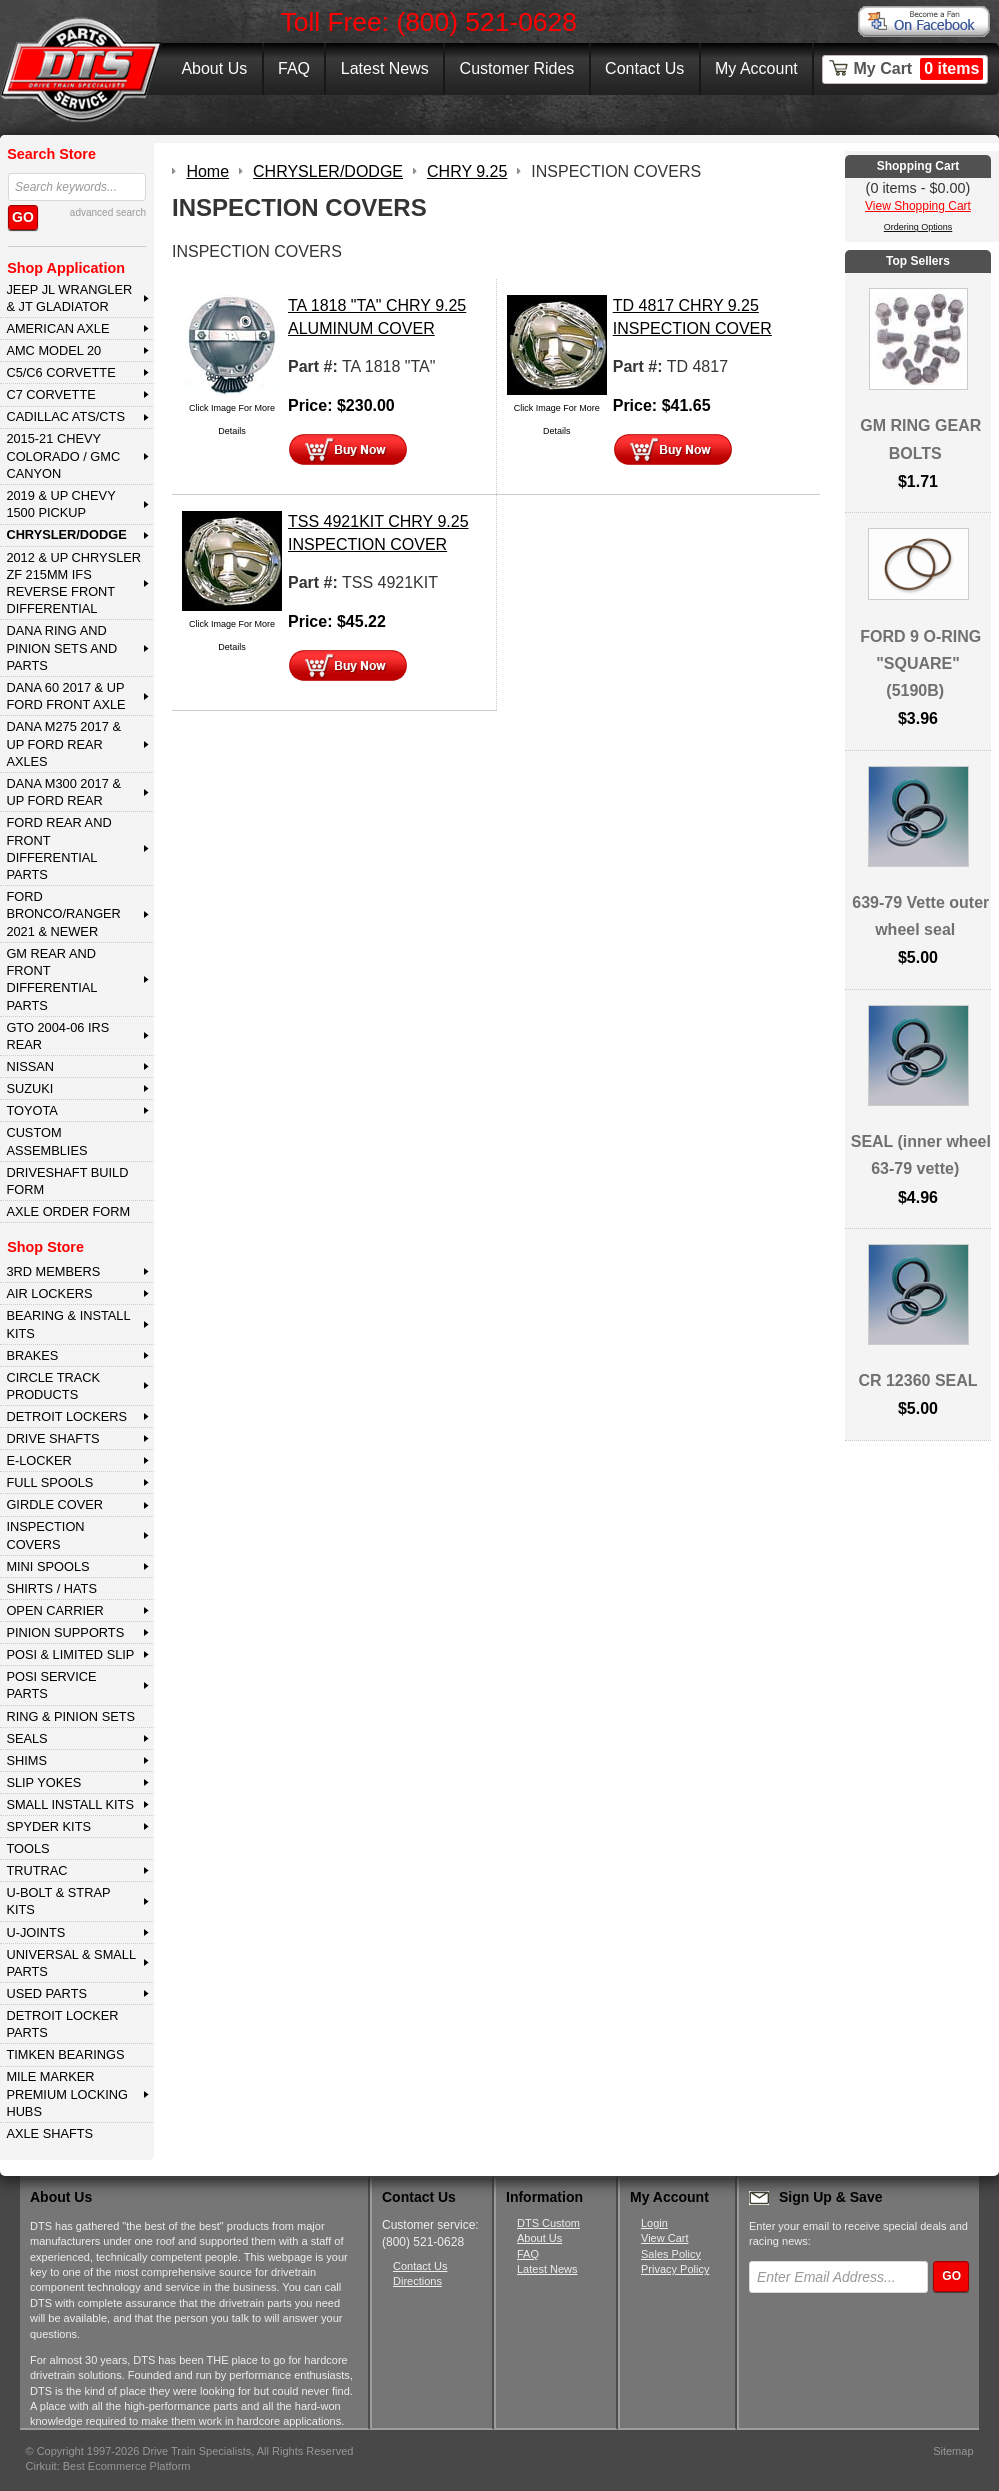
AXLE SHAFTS (49, 2133)
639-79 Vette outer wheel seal (920, 916)
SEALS (26, 1738)
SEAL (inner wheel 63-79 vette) (921, 1155)
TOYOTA (31, 1110)
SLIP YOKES (43, 1782)
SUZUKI (29, 1088)
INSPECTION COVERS (45, 1535)
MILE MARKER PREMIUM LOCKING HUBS (67, 2094)
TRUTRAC (36, 1870)
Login (654, 2223)
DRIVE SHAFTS (52, 1438)
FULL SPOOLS (49, 1482)
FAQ (294, 68)
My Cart (919, 69)
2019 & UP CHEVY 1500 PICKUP (60, 504)
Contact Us (644, 68)
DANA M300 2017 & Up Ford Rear (63, 792)
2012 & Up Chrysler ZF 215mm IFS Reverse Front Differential (73, 583)
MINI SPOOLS (47, 1566)
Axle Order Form (68, 1211)
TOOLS (27, 1848)
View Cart (664, 2238)
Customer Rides (517, 68)
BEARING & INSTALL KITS (68, 1324)
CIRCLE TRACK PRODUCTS (53, 1386)
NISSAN (30, 1066)
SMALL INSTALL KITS (70, 1804)
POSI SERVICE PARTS (51, 1685)
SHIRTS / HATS (51, 1588)
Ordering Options (918, 227)
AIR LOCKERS (49, 1293)
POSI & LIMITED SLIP (70, 1654)
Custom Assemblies (46, 1141)
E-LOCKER (38, 1460)
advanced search (108, 212)
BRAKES (32, 1355)
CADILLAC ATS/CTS (65, 416)
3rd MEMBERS (53, 1271)
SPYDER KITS (48, 1826)
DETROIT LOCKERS (66, 1416)
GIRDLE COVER (54, 1504)
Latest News (385, 68)
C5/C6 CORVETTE (60, 372)
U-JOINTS (35, 1932)
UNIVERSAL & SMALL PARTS (71, 1963)
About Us (214, 68)
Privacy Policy (675, 2269)
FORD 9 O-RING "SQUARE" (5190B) (920, 663)
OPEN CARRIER (54, 1610)
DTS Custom (548, 2223)
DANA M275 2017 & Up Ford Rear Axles (63, 744)
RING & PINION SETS (70, 1716)
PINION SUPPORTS (65, 1632)
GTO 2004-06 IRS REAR (57, 1036)
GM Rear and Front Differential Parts (51, 979)
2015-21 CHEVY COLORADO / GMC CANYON (63, 456)
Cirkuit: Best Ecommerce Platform (108, 2466)
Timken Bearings (65, 2054)
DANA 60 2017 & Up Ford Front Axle (65, 696)
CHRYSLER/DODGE (66, 534)
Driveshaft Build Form (67, 1181)
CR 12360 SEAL (917, 1380)
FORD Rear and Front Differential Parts (58, 848)
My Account (756, 68)
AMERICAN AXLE (57, 328)
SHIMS (26, 1760)
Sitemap (953, 2451)
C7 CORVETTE (50, 394)
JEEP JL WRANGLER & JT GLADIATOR (69, 298)
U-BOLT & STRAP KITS (58, 1901)
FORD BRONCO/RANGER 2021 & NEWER (63, 914)
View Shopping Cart (918, 206)
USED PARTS (46, 1993)
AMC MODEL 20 (53, 350)
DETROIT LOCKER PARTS (62, 2024)
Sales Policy (671, 2254)
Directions (417, 2281)
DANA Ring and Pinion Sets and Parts (61, 648)
